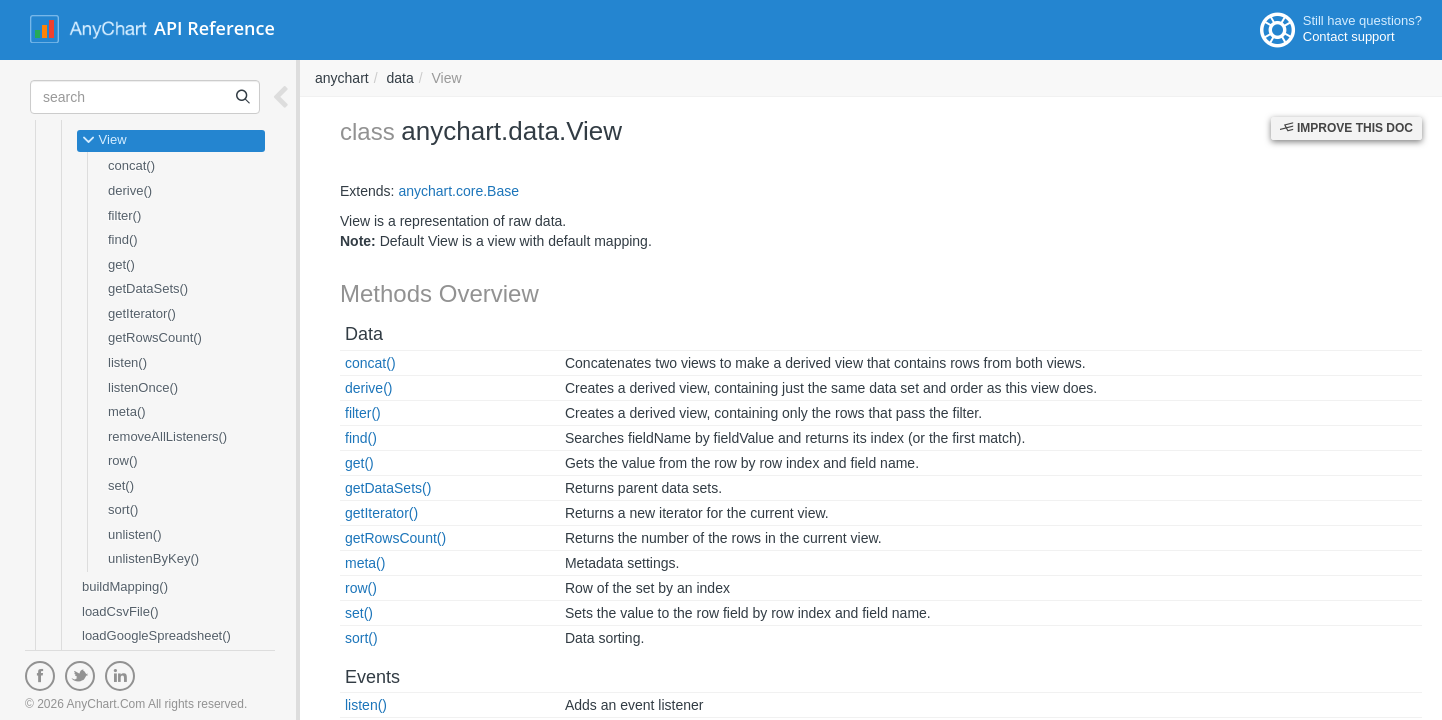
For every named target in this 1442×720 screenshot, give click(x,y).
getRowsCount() (155, 337)
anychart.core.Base (458, 191)
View (104, 141)
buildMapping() (125, 586)
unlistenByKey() (153, 558)
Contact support (1349, 36)
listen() (127, 362)
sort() (123, 509)
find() (123, 239)
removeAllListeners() (167, 436)
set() (121, 485)
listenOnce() (143, 387)
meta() (127, 411)
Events (372, 677)
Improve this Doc (1346, 128)
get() (121, 264)
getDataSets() (148, 288)
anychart (342, 78)
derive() (130, 190)
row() (123, 460)
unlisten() (134, 534)
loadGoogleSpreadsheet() (156, 635)
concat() (131, 165)
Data (364, 334)
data (399, 78)
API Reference (214, 28)
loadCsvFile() (120, 611)
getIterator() (142, 313)
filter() (124, 215)
